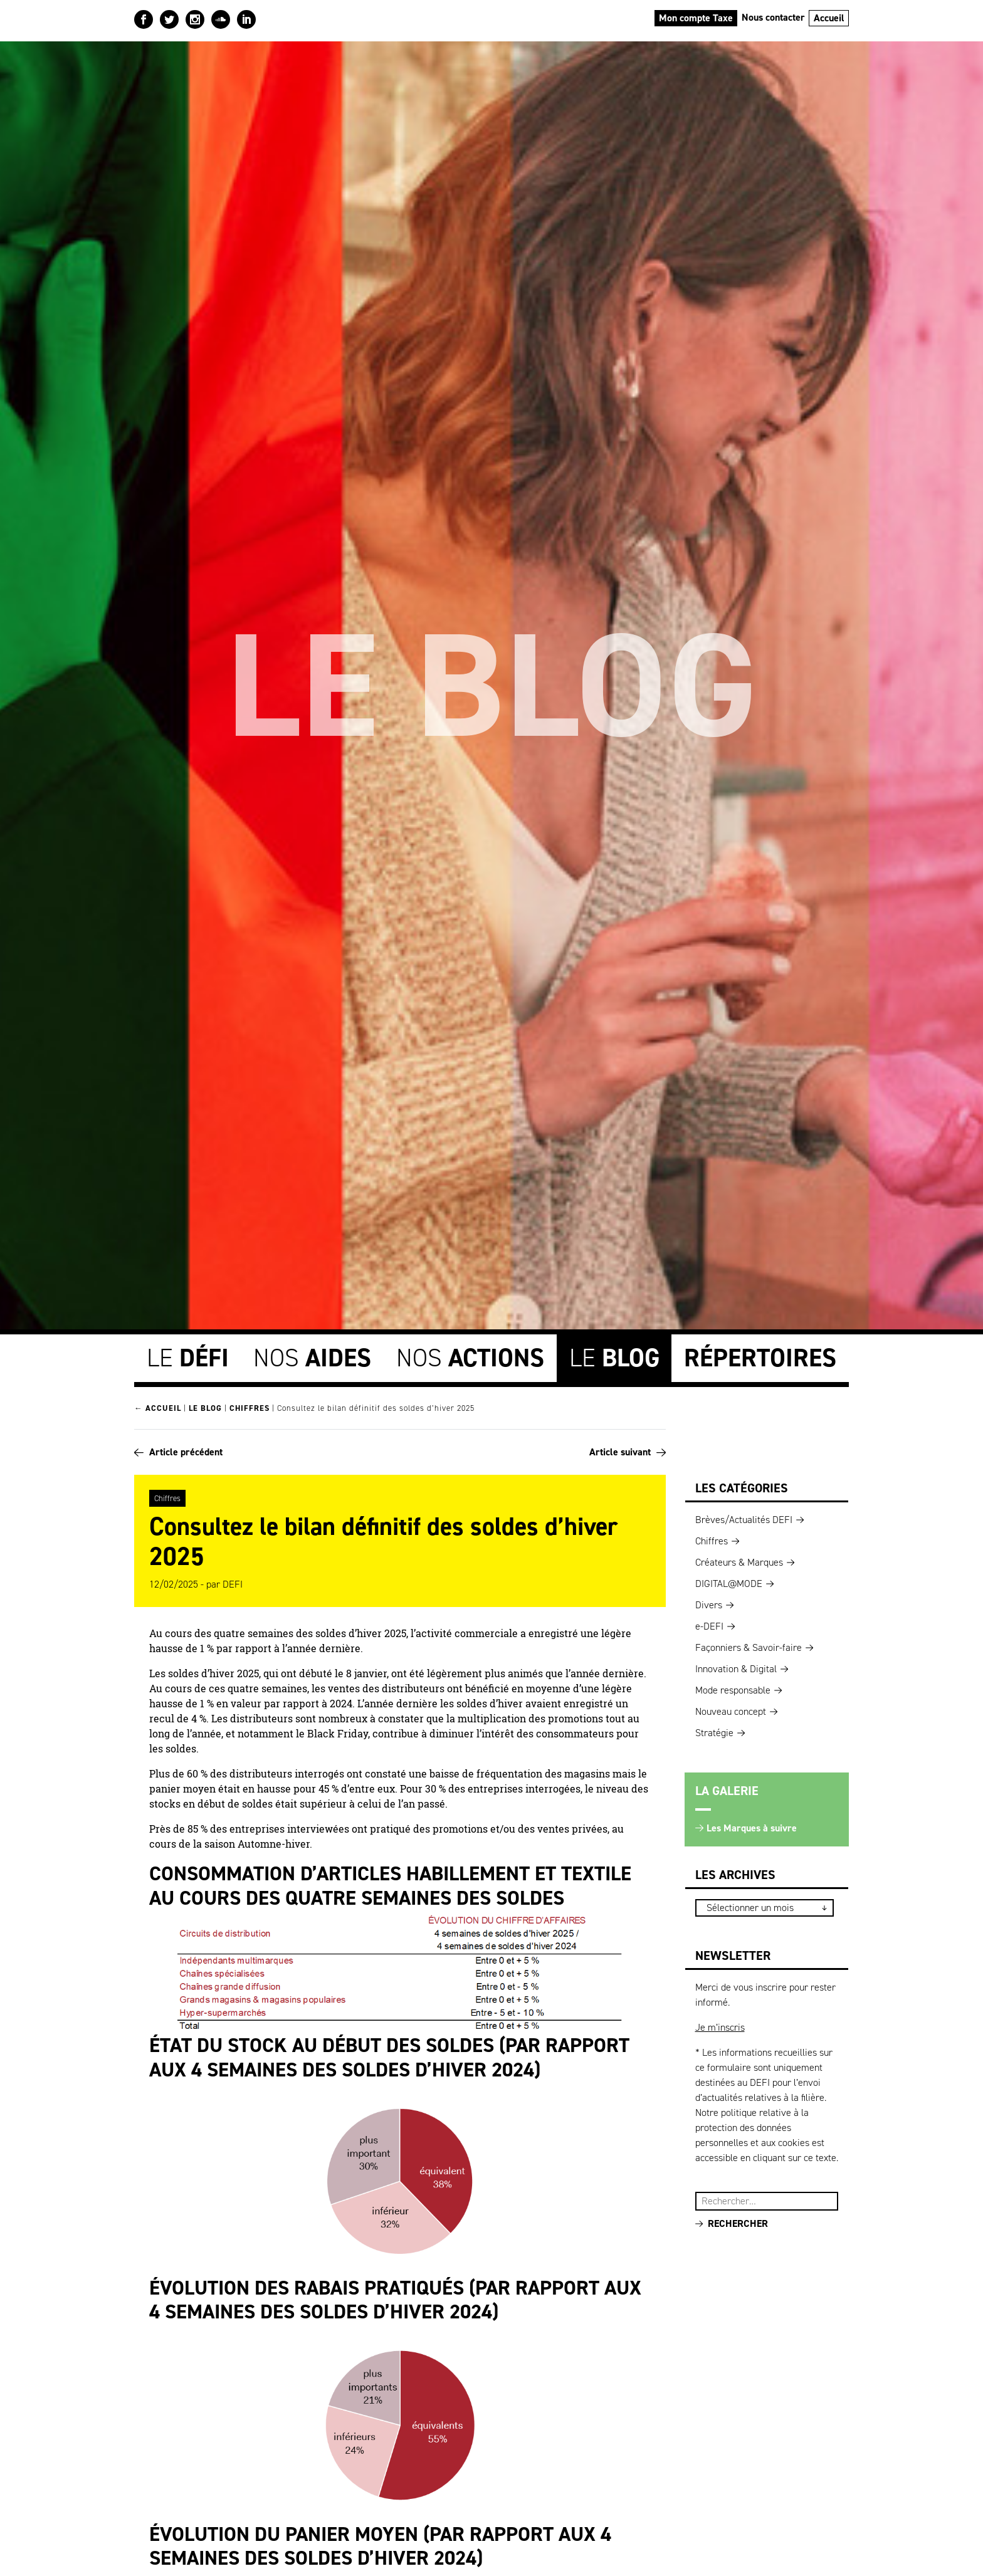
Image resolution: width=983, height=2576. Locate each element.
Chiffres (249, 1405)
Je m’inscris (720, 2024)
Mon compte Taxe (696, 17)
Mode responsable (732, 1687)
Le (188, 1355)
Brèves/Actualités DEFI (743, 1517)
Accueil (829, 17)
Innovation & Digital (736, 1666)
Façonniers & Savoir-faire (748, 1645)
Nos (312, 1355)
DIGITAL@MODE (728, 1581)
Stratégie (714, 1730)
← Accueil (157, 1405)
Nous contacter (773, 17)
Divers (708, 1602)
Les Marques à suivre (752, 1825)
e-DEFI (709, 1623)
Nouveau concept (730, 1708)
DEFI (233, 1581)
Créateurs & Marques (739, 1559)
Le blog (205, 1405)
